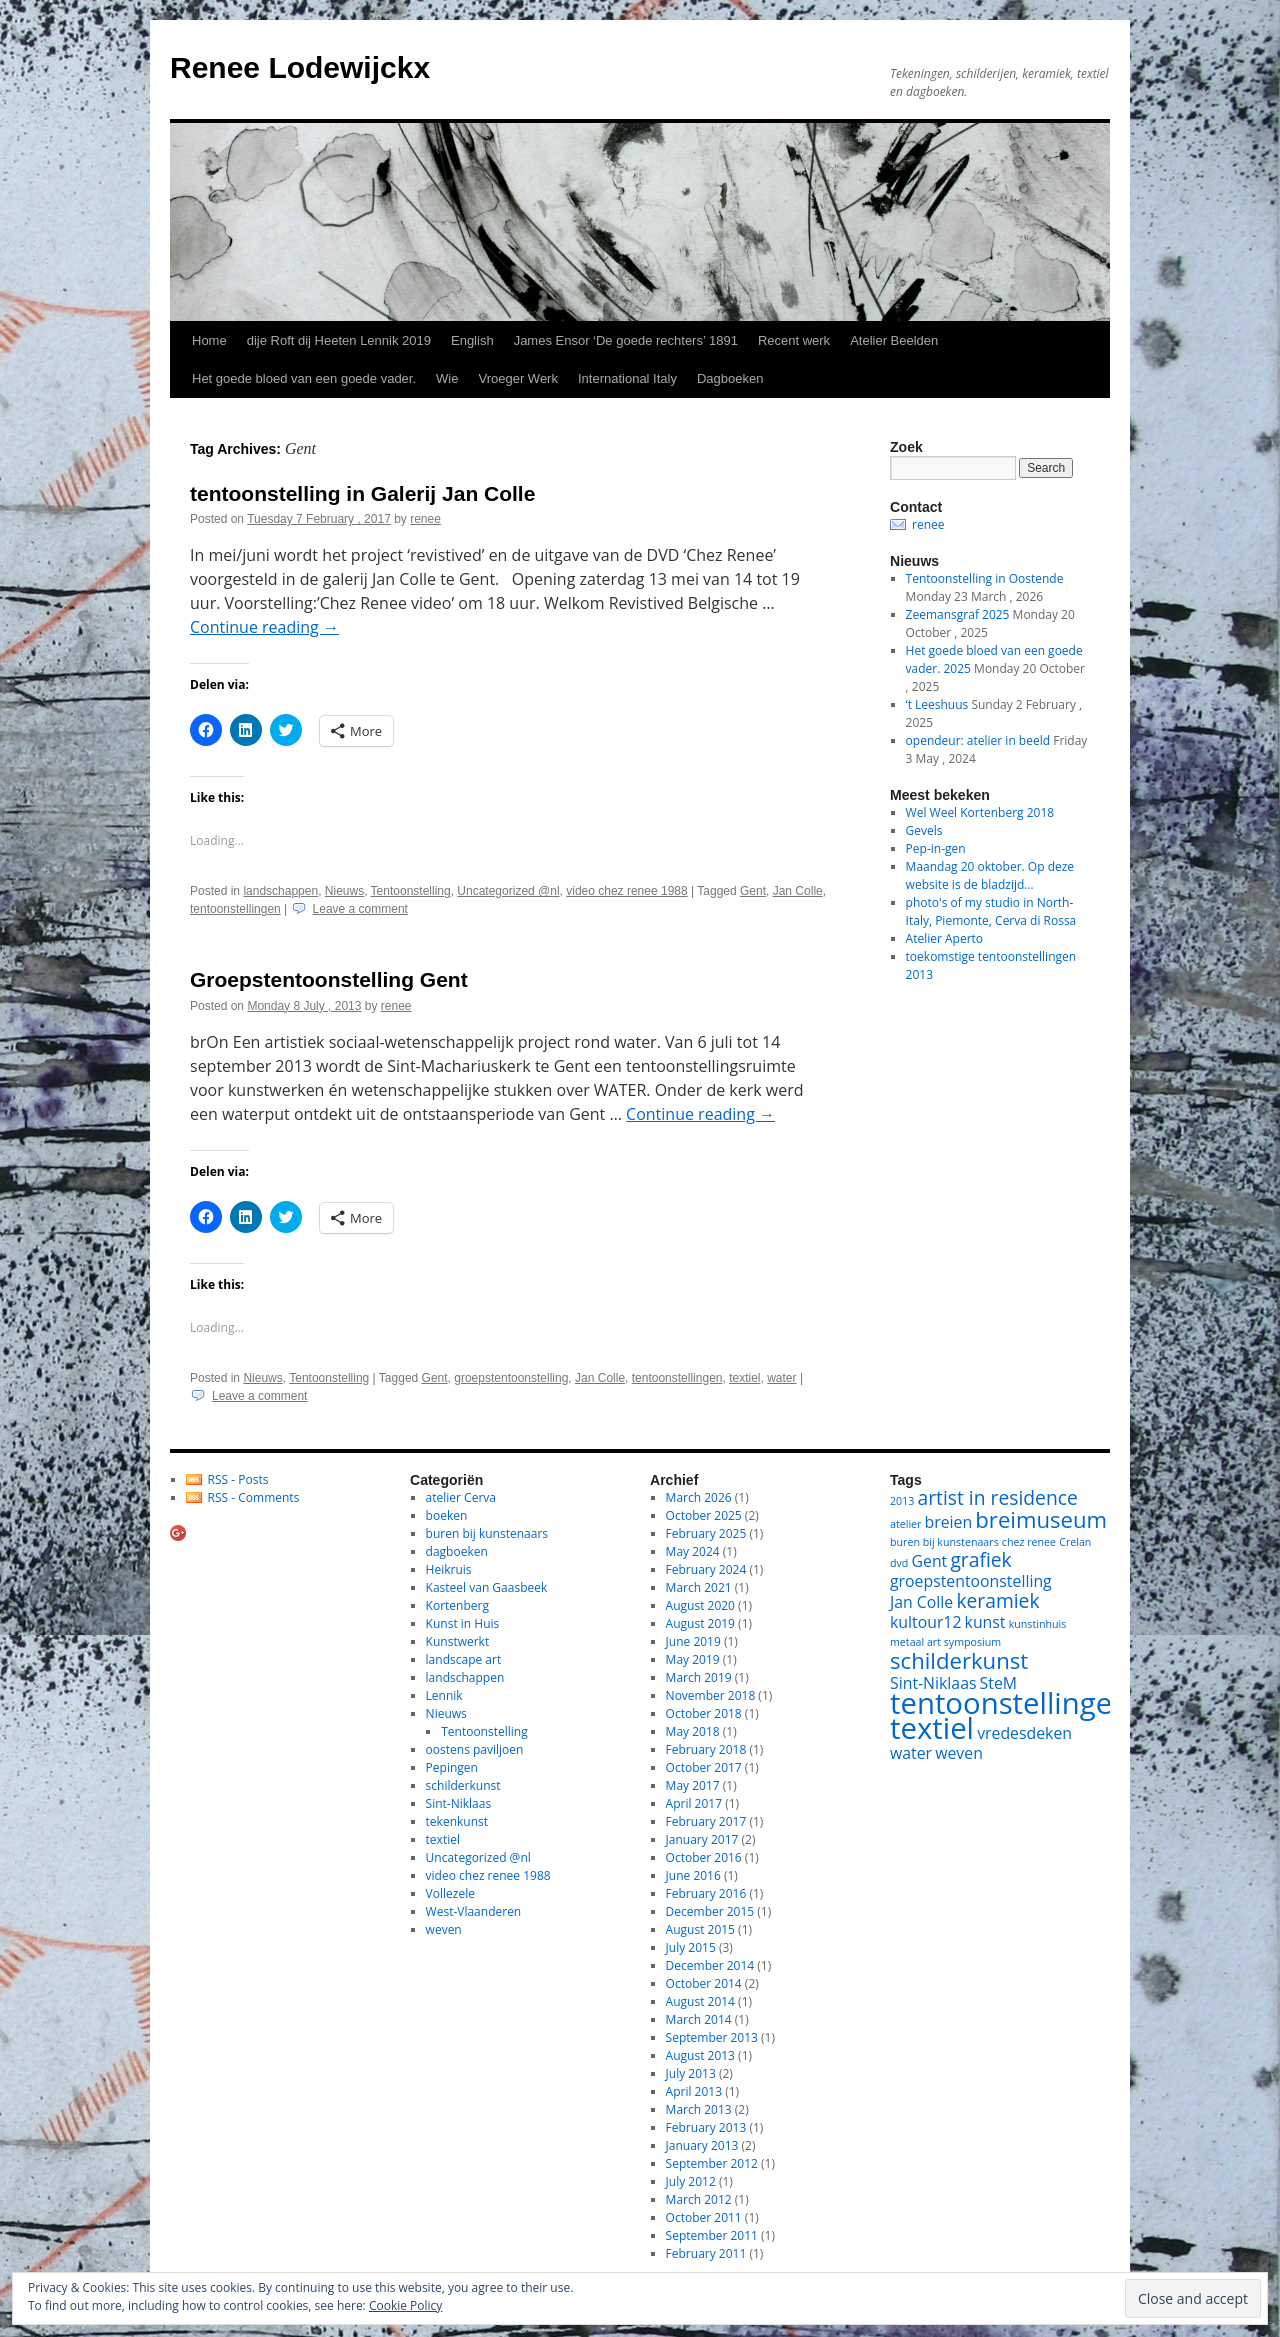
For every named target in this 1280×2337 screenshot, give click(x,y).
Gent (753, 891)
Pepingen (452, 1767)
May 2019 (693, 1659)
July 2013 (691, 2073)
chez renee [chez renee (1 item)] (1029, 1542)
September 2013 (712, 2037)
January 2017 (702, 1839)
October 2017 (704, 1767)
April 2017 (694, 1803)
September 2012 (712, 2163)
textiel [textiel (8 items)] (932, 1728)
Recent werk (794, 340)
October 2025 (704, 1515)
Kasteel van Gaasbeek (487, 1587)
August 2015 (700, 1929)
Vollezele (450, 1893)
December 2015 (710, 1911)
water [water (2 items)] (911, 1753)
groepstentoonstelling (511, 1378)
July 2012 (691, 2181)
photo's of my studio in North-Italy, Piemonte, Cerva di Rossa (991, 911)
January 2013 (702, 2145)
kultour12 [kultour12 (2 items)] (925, 1622)
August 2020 (700, 1605)
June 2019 (693, 1641)
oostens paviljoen (475, 1749)
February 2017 (706, 1821)
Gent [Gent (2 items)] (930, 1561)
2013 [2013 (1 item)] (902, 1501)
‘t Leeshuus (937, 704)
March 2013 (699, 2109)
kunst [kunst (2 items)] (985, 1622)
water (781, 1378)
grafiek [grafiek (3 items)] (980, 1559)
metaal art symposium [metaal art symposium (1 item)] (945, 1642)
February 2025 (706, 1533)
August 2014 (700, 2001)
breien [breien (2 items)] (949, 1522)
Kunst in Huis (463, 1623)
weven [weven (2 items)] (959, 1753)
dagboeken (457, 1551)
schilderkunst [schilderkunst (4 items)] (959, 1660)
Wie (447, 378)
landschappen (280, 891)
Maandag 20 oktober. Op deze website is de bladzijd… (990, 875)
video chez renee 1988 (626, 891)
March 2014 (699, 2019)
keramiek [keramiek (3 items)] (997, 1600)
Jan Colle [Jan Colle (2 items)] (921, 1602)
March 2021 (699, 1587)
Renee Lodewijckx (300, 67)
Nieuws (344, 891)
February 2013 (706, 2127)
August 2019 (700, 1623)
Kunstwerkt (458, 1641)
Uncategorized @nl (508, 891)
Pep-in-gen (936, 848)
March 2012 (699, 2199)
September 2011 (712, 2235)
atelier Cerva (461, 1497)
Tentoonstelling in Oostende (985, 578)
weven (444, 1929)
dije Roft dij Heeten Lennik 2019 (339, 340)
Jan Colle (798, 891)
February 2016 (706, 1893)
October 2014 (704, 1983)
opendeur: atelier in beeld (978, 740)
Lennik (444, 1695)
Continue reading (264, 627)
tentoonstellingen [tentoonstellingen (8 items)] (1010, 1703)
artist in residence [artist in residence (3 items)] (998, 1497)
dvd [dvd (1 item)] (899, 1563)
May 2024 (693, 1551)
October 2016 (704, 1857)
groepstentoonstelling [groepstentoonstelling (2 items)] (971, 1581)
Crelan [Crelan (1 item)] (1075, 1542)
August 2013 (700, 2055)
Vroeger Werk (517, 378)
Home (209, 340)
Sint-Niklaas (459, 1803)
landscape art (464, 1659)
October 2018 (704, 1713)
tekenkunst (457, 1821)
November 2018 (711, 1695)
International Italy (627, 378)
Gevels (924, 830)
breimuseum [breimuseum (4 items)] (1041, 1519)
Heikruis (449, 1569)
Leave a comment (360, 909)
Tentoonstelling (411, 891)
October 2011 (704, 2217)
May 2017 (693, 1785)
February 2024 (706, 1569)
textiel (744, 1378)
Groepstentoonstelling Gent (329, 979)
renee (425, 519)
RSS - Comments (254, 1497)
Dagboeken (730, 378)
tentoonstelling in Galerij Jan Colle (362, 493)
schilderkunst (463, 1785)
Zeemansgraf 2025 (958, 614)
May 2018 (693, 1731)
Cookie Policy (405, 2305)
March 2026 (699, 1497)
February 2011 (706, 2253)
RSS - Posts (238, 1479)
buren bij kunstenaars (487, 1533)
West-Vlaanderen (474, 1911)
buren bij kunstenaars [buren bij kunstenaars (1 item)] (944, 1542)
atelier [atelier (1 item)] (905, 1524)
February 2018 (706, 1749)
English (472, 340)
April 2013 (694, 2091)
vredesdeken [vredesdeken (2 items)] (1024, 1733)
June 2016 (693, 1875)
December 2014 (710, 1965)
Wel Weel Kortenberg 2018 (980, 812)
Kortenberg (457, 1605)
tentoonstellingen (235, 909)
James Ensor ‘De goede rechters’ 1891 (626, 340)
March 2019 (699, 1677)
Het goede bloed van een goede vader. (304, 378)
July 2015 (691, 1947)
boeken (447, 1515)
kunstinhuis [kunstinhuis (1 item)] (1038, 1624)
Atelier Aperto (945, 938)
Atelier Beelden (894, 340)
